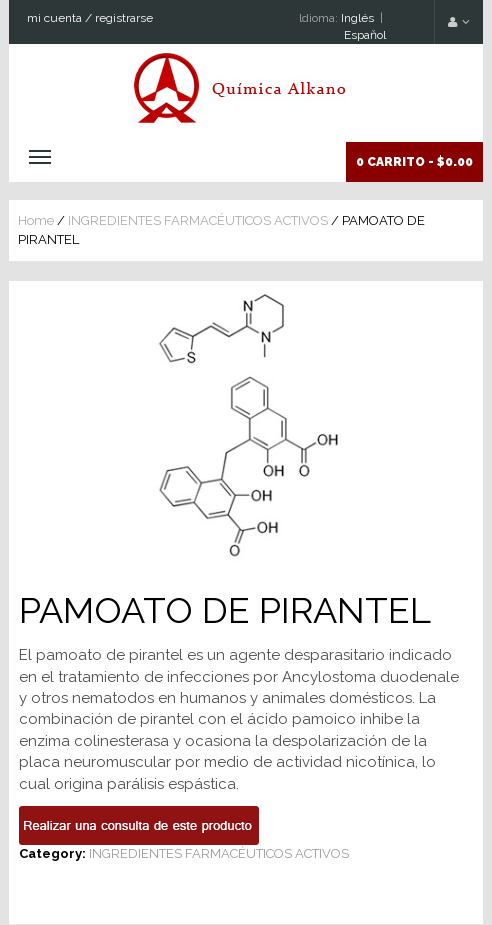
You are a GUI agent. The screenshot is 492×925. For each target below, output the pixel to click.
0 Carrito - (414, 162)
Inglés (357, 18)
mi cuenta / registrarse (90, 18)
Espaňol (365, 35)
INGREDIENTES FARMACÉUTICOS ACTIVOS (198, 220)
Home (36, 220)
